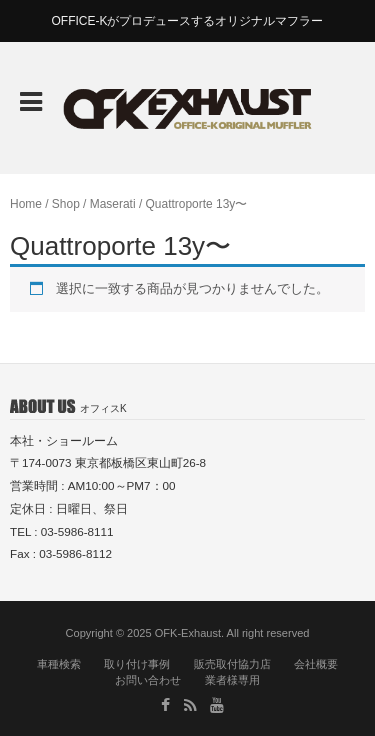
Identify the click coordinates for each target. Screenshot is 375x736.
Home (26, 204)
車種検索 (59, 664)
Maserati (113, 204)
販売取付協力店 (232, 664)
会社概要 (316, 664)
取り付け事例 (137, 664)
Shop (66, 204)
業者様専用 (232, 680)
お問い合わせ (148, 680)
